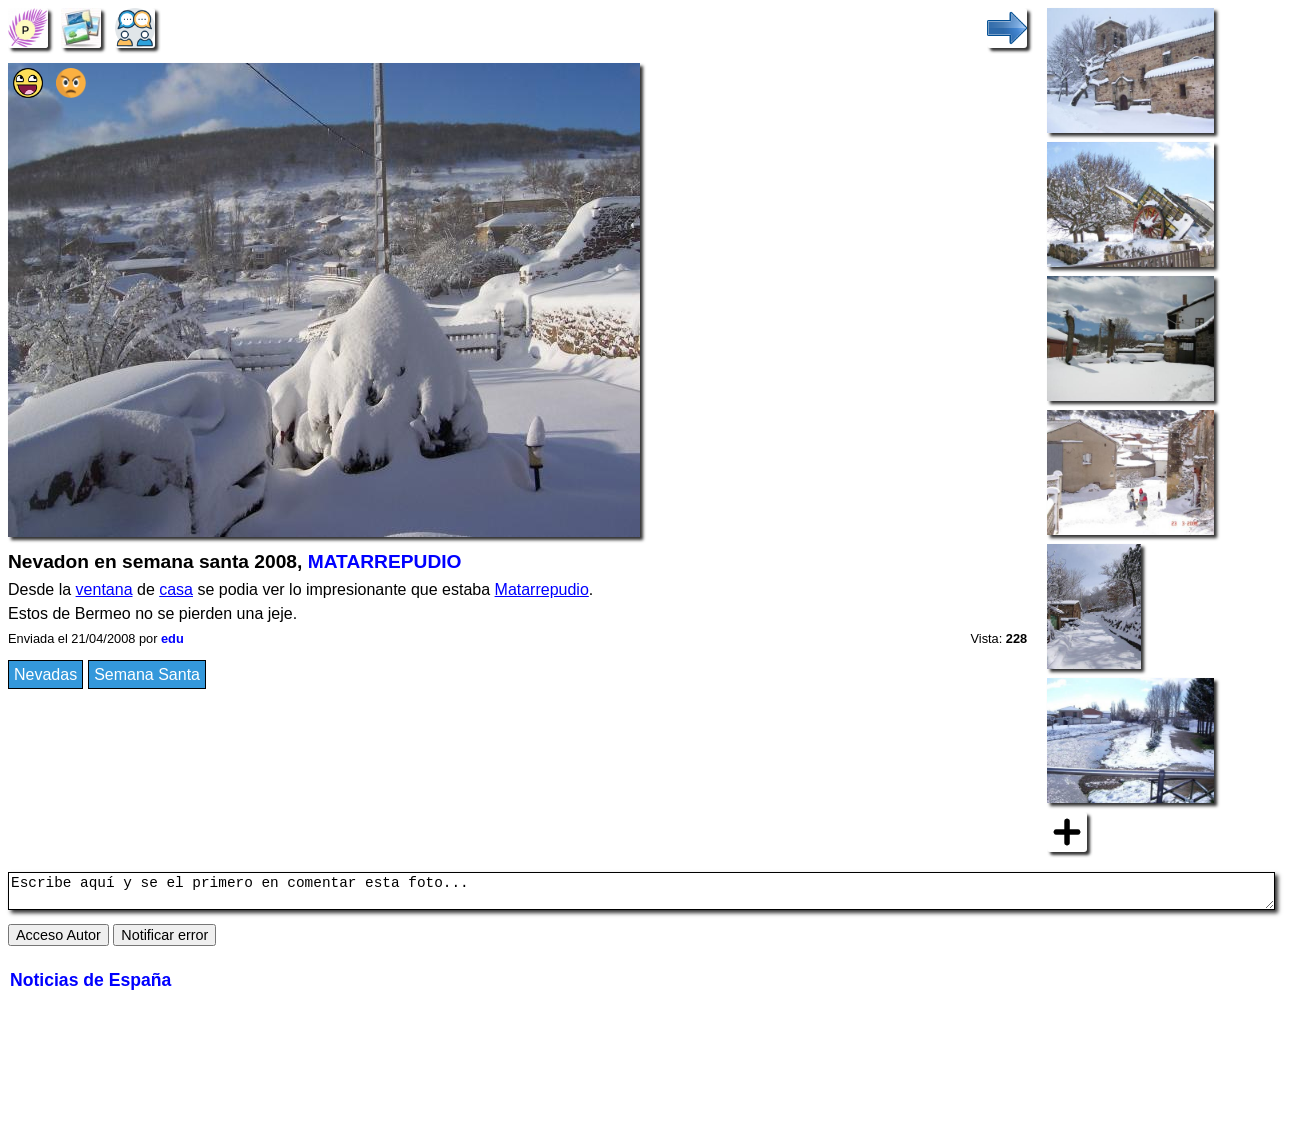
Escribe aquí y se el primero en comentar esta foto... (641, 894)
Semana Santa (147, 674)
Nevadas (45, 674)
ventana (104, 589)
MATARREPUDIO (385, 561)
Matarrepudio (542, 589)
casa (176, 589)
